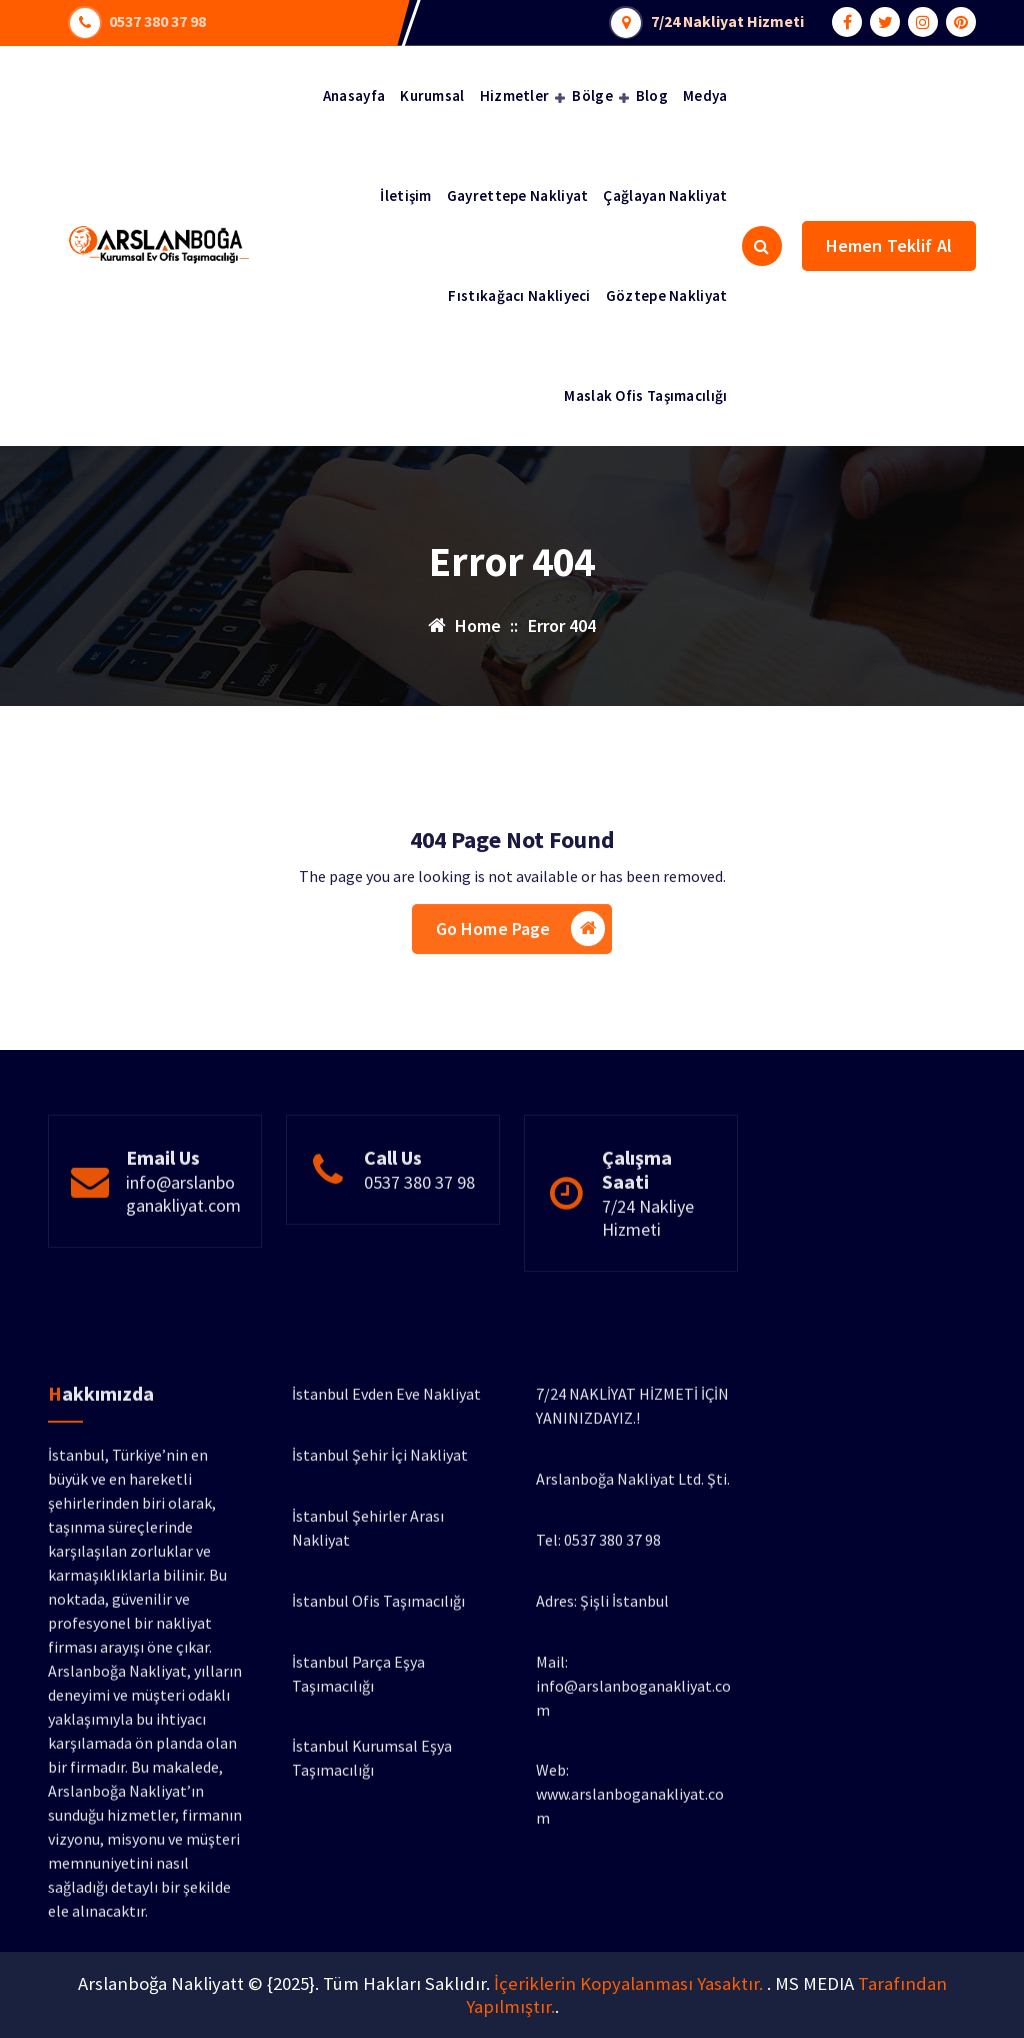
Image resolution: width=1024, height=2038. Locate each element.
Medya (705, 95)
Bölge (592, 95)
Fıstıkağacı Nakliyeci (519, 295)
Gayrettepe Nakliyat (518, 195)
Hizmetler (515, 95)
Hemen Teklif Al (889, 245)
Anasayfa (354, 95)
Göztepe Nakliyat (667, 295)
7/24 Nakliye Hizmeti (648, 1285)
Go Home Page (521, 983)
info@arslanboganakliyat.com (183, 1261)
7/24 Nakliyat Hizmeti (731, 20)
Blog (652, 95)
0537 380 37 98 (158, 20)
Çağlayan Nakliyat (665, 195)
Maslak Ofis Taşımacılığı (645, 395)
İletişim (405, 195)
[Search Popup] (762, 246)
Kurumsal (432, 95)
